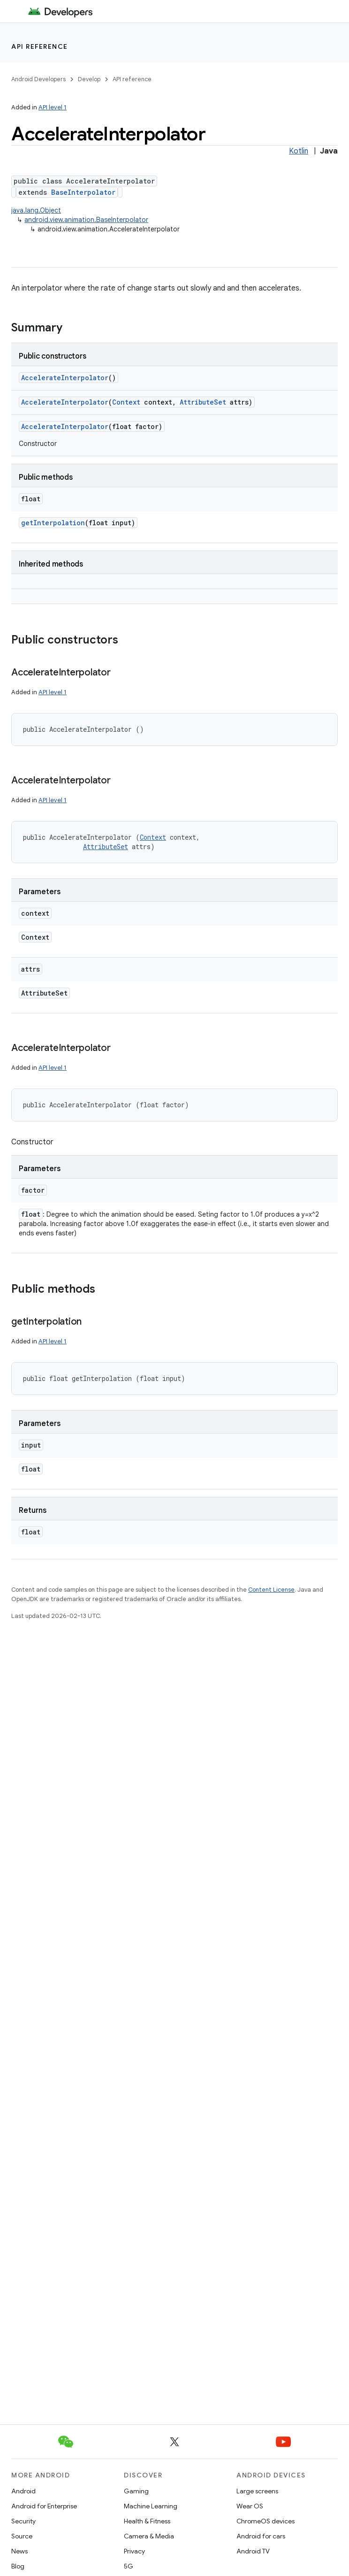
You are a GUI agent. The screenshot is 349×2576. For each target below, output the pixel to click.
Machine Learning (150, 2506)
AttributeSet (203, 402)
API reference (39, 46)
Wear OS (249, 2506)
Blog (17, 2566)
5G (128, 2566)
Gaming (136, 2491)
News (19, 2551)
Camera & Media (149, 2536)
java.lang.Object (36, 210)
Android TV (253, 2551)
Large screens (257, 2491)
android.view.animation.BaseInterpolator (86, 219)
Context (126, 402)
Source (21, 2536)
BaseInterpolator (83, 192)
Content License (271, 1590)
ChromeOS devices (265, 2521)
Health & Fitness (147, 2521)
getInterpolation (53, 522)
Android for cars (260, 2536)
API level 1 (52, 107)
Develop (89, 79)
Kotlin (298, 151)
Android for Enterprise (44, 2506)
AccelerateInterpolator (64, 377)
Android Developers (38, 79)
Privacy (134, 2551)
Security (23, 2521)
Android (23, 2491)
